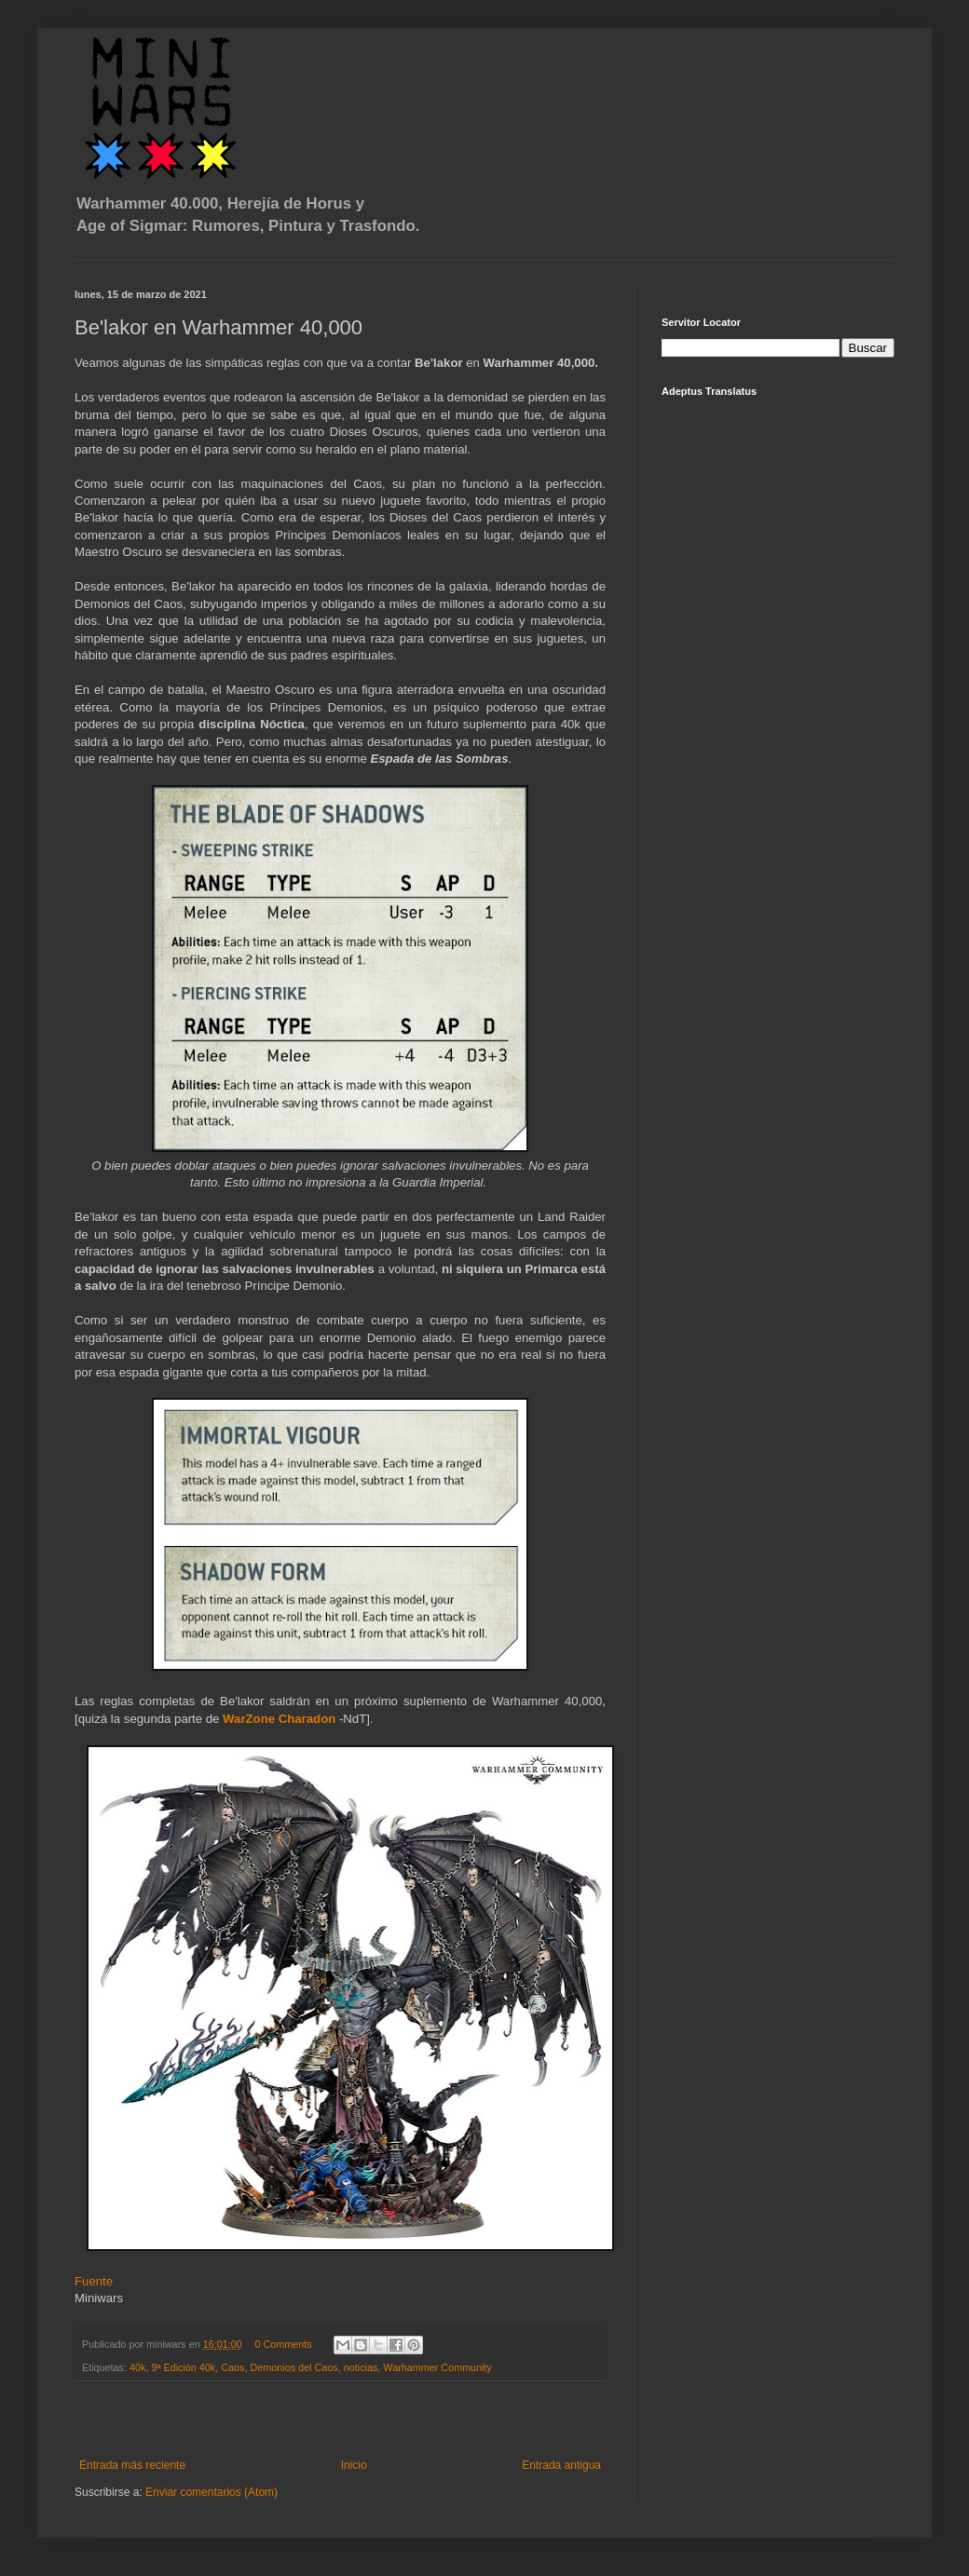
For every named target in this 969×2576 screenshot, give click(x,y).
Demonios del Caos (294, 2367)
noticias (361, 2367)
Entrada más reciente (132, 2465)
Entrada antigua (561, 2465)
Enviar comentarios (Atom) (211, 2492)
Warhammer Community (437, 2367)
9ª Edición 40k (183, 2367)
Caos (232, 2367)
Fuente (95, 2281)
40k (137, 2367)
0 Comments (282, 2344)
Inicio (354, 2465)
